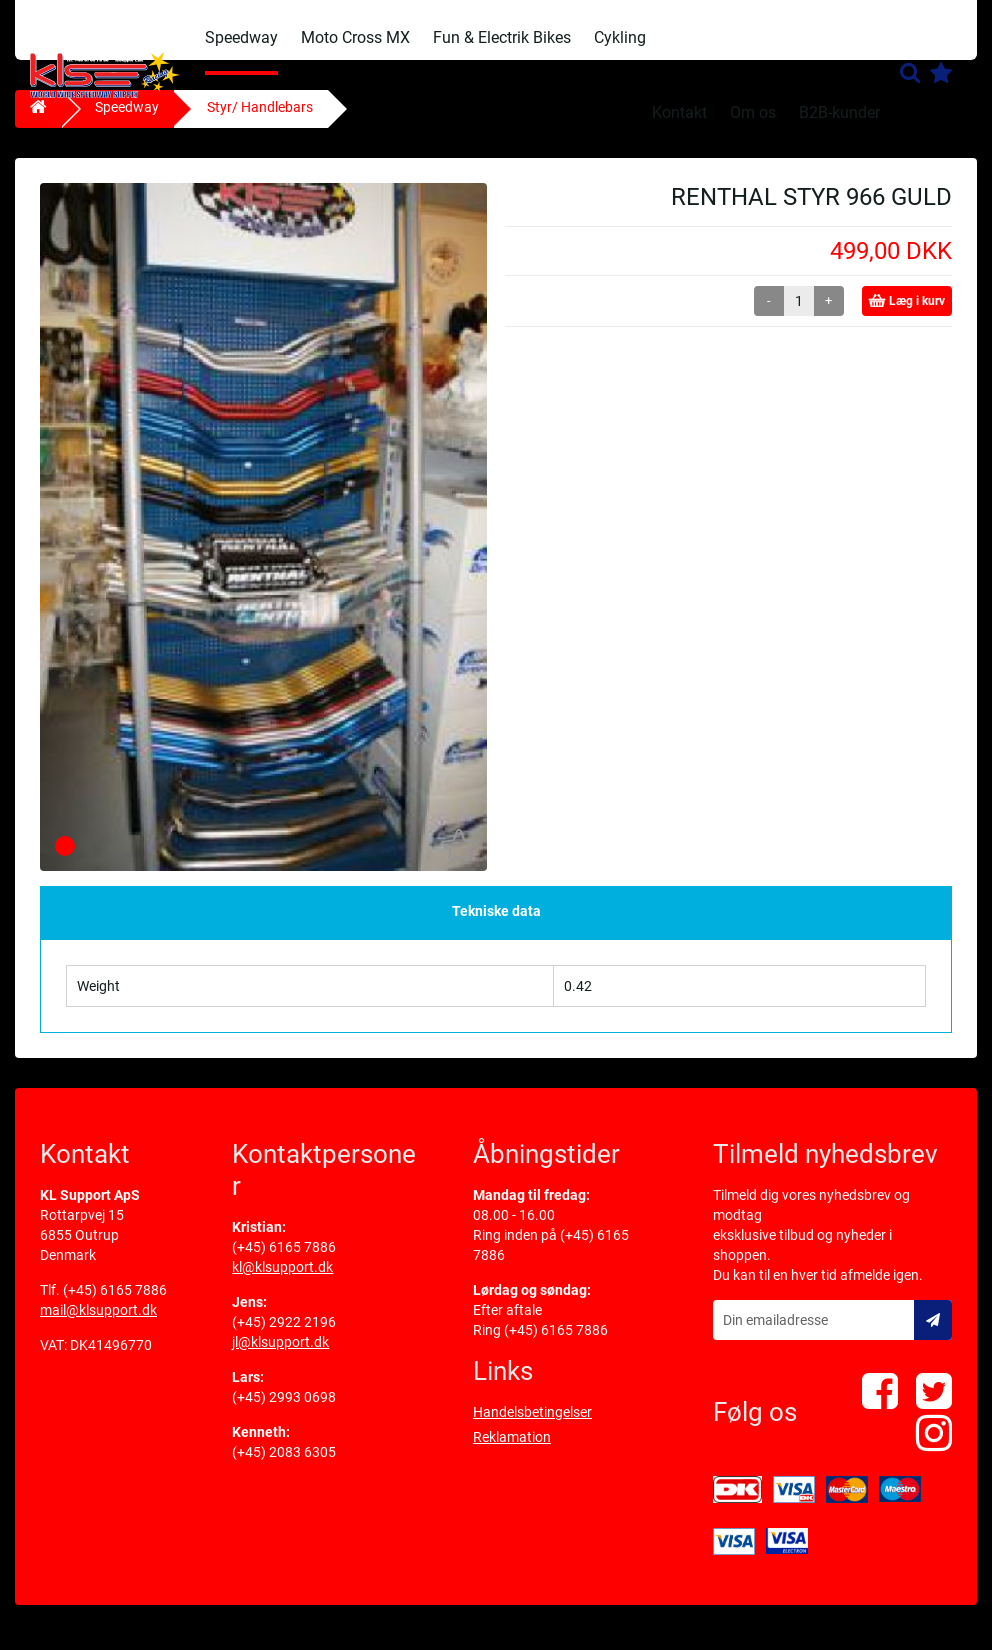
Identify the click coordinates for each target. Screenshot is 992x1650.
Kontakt (679, 112)
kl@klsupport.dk (282, 1282)
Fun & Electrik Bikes (502, 37)
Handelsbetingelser (532, 1427)
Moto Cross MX (355, 37)
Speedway (241, 37)
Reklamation (512, 1452)
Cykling (620, 37)
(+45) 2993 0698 (284, 1412)
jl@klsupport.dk (280, 1357)
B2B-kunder (839, 112)
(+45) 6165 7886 (115, 1305)
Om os (753, 112)
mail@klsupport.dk (98, 1325)
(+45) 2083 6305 (284, 1467)
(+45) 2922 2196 (284, 1337)
